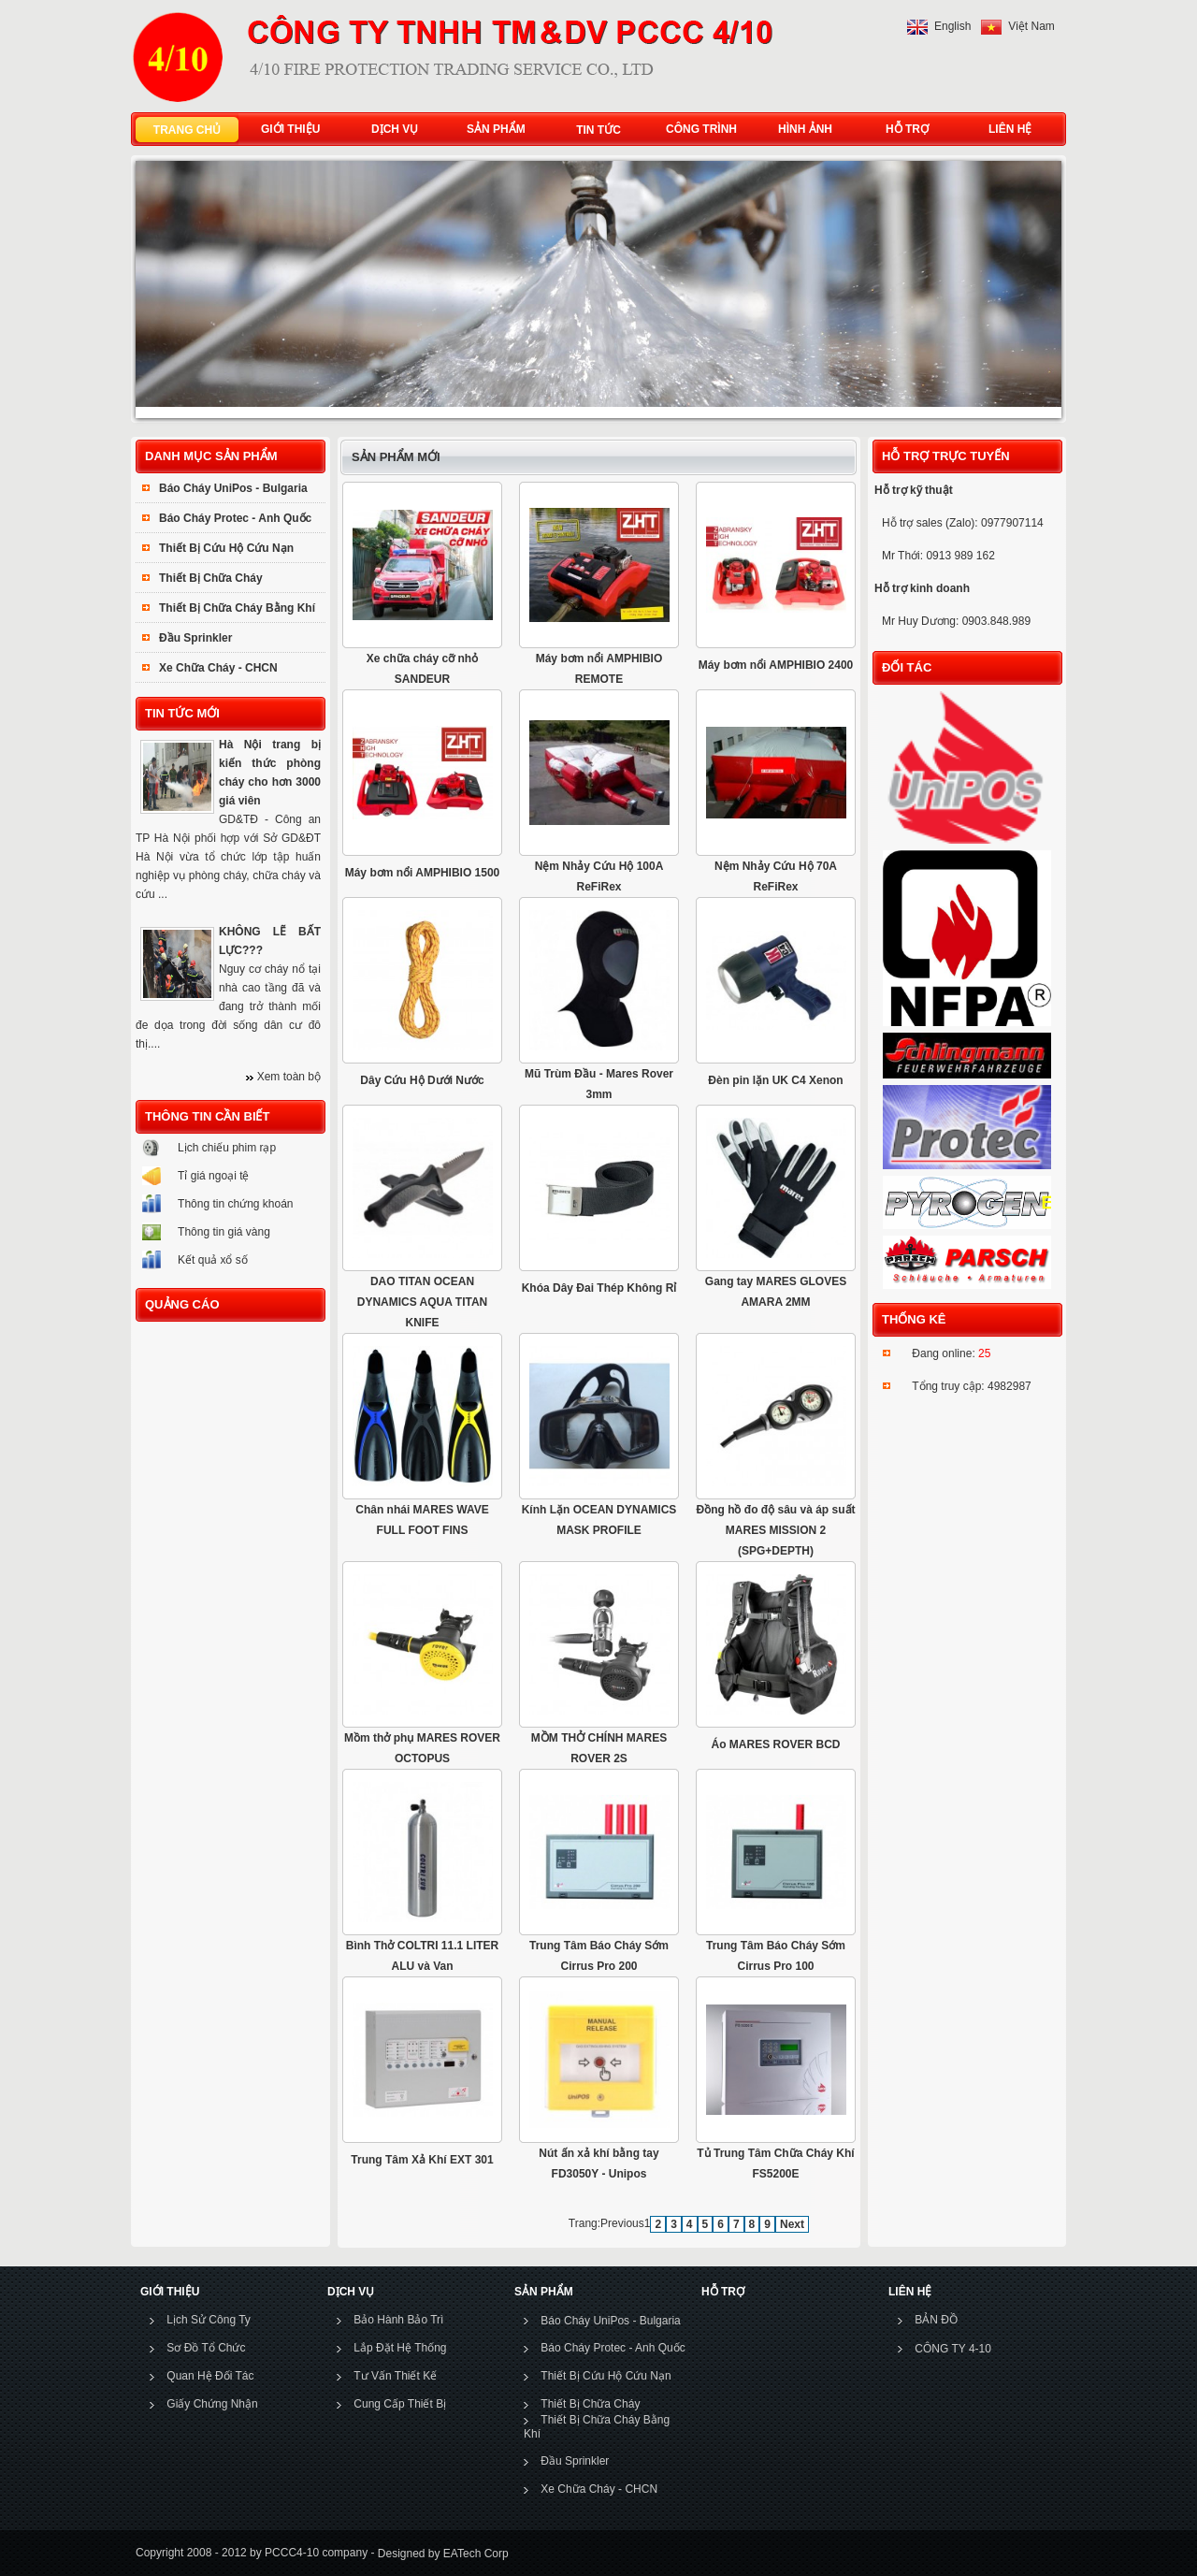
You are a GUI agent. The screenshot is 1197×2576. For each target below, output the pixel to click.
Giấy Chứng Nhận (211, 2403)
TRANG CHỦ (187, 130)
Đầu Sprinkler (195, 637)
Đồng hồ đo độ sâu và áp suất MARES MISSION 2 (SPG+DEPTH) (775, 1530)
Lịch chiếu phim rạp (227, 1147)
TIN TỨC (598, 130)
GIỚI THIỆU (286, 130)
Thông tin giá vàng (224, 1231)
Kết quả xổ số (213, 1259)
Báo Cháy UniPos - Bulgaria (233, 488)
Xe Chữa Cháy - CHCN (218, 667)
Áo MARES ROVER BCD (775, 1744)
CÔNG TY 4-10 (953, 2348)
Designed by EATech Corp (441, 2552)
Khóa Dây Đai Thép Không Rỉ (599, 1288)
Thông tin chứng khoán (235, 1203)
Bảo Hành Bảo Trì (398, 2319)
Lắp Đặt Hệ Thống (399, 2347)
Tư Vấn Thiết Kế (395, 2375)
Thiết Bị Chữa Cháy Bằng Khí (237, 608)
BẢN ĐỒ (936, 2319)
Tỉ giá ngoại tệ (213, 1175)
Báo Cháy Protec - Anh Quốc (235, 518)
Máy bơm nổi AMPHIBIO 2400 (776, 665)
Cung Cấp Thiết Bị (399, 2403)
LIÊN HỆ (1005, 130)
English (952, 26)
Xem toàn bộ (289, 1076)
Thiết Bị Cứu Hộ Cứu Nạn (226, 548)
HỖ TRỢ (902, 130)
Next (792, 2224)
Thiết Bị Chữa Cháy (211, 578)
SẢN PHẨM (491, 130)
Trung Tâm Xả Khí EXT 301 (422, 2159)
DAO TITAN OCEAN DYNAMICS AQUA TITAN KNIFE (422, 1302)
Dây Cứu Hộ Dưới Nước (421, 1080)
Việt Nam (1031, 26)
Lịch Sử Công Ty (208, 2319)
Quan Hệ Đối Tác (209, 2375)
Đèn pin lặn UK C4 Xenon (775, 1080)
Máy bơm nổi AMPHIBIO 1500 (422, 872)
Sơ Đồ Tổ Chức (205, 2347)
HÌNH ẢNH (801, 130)
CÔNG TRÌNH (701, 129)
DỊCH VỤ (390, 130)
